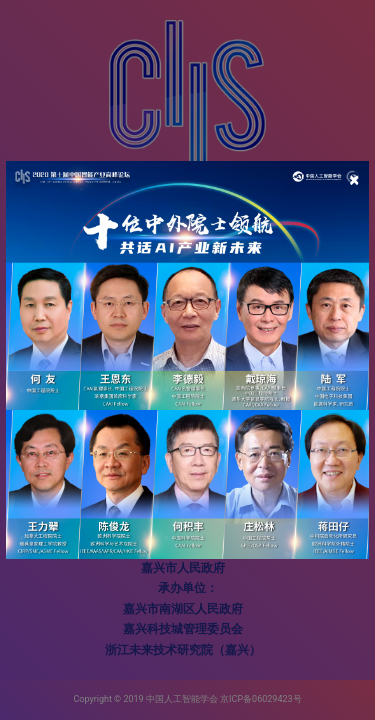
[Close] (354, 180)
